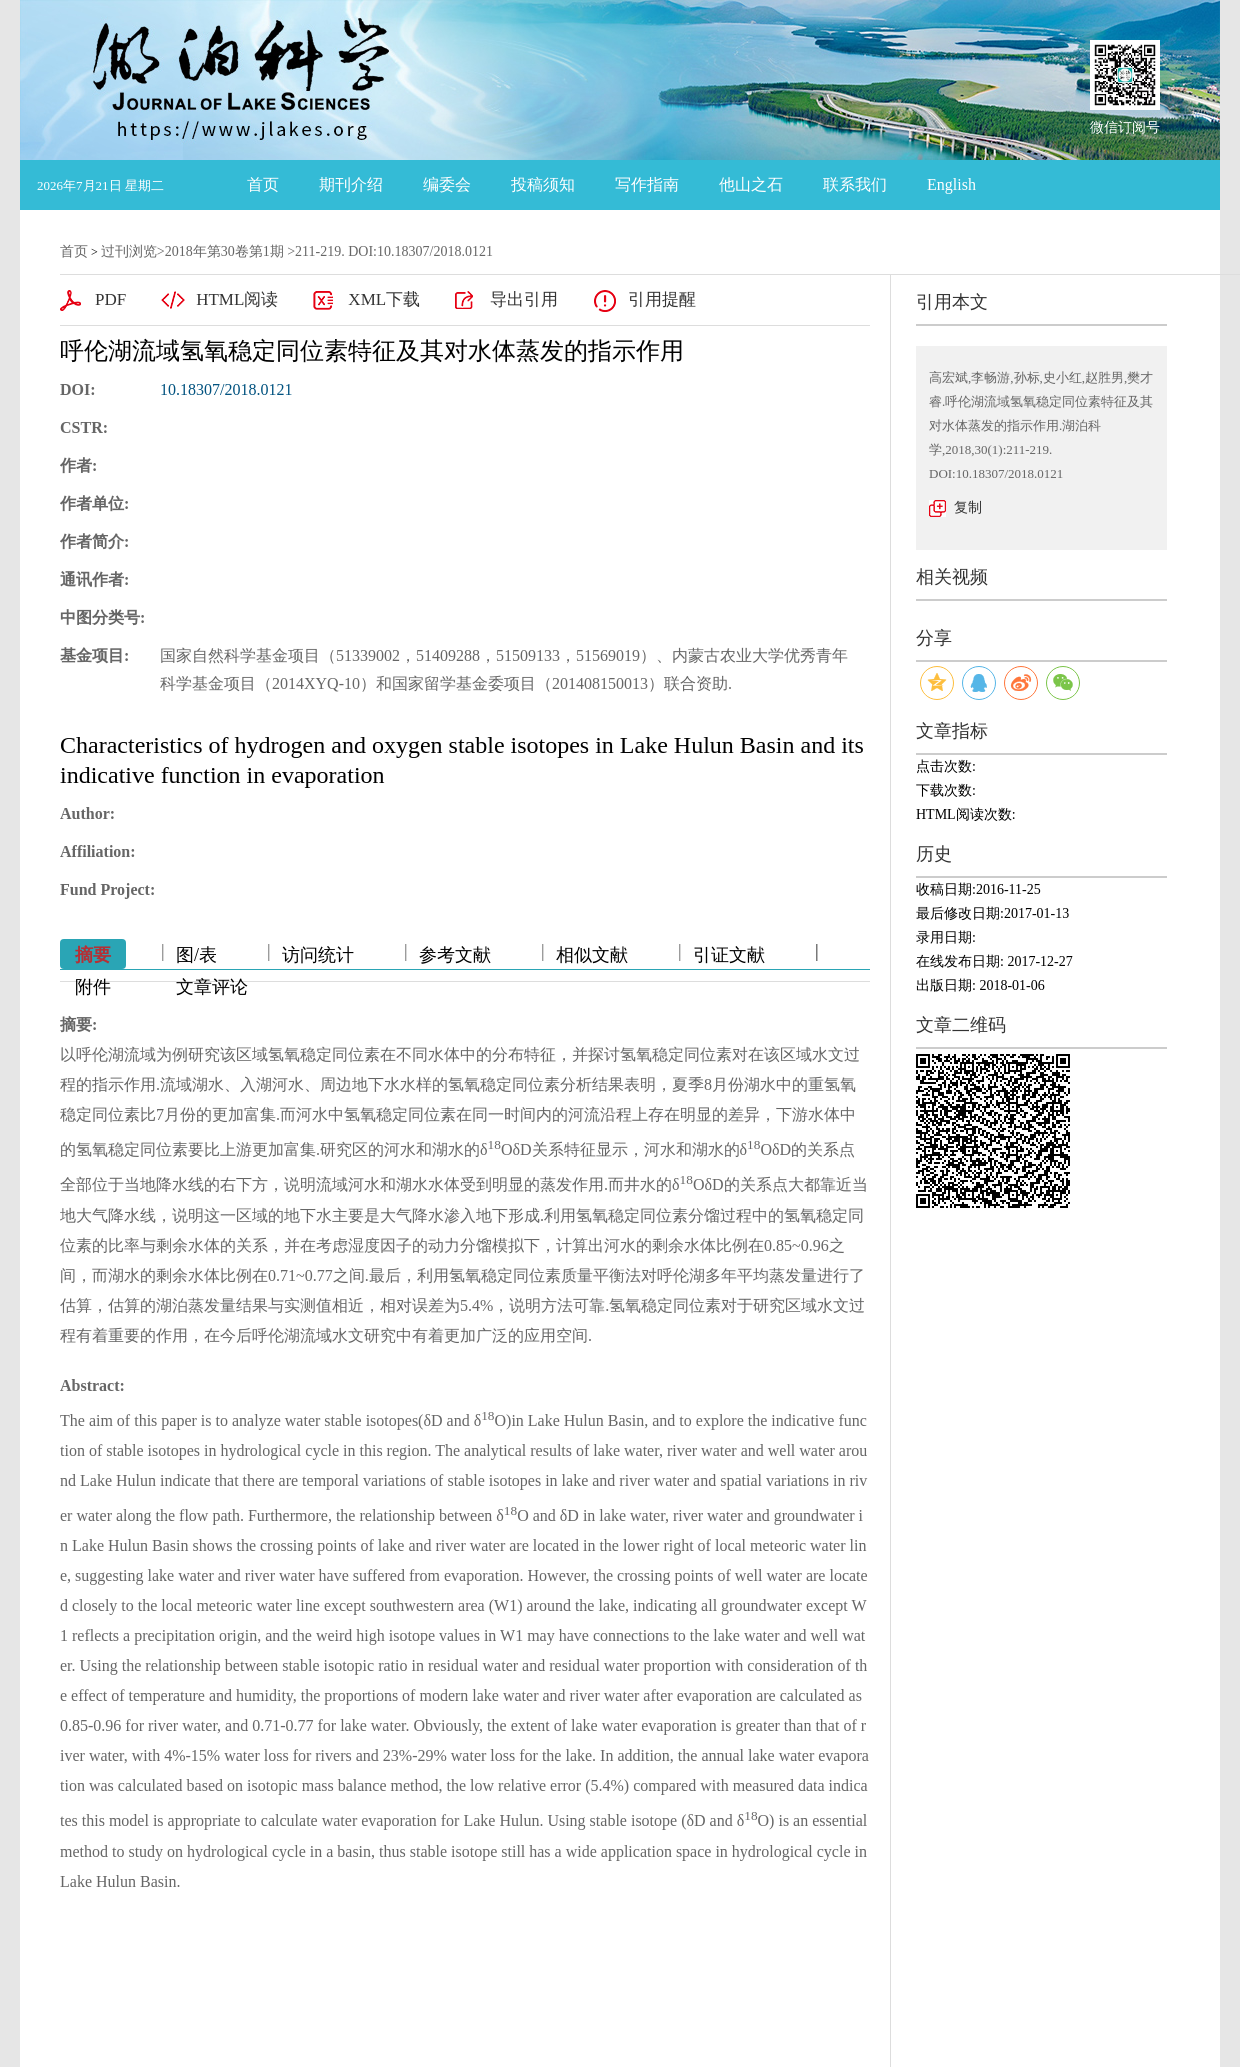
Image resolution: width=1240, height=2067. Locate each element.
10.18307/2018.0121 (226, 389)
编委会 (447, 184)
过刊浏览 (129, 251)
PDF (110, 299)
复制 (968, 507)
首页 (263, 184)
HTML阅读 (237, 299)
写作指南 (647, 184)
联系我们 (855, 184)
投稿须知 (543, 184)
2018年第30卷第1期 (224, 251)
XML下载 (384, 299)
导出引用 (524, 299)
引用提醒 (662, 299)
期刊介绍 (351, 184)
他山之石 (751, 184)
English (951, 184)
